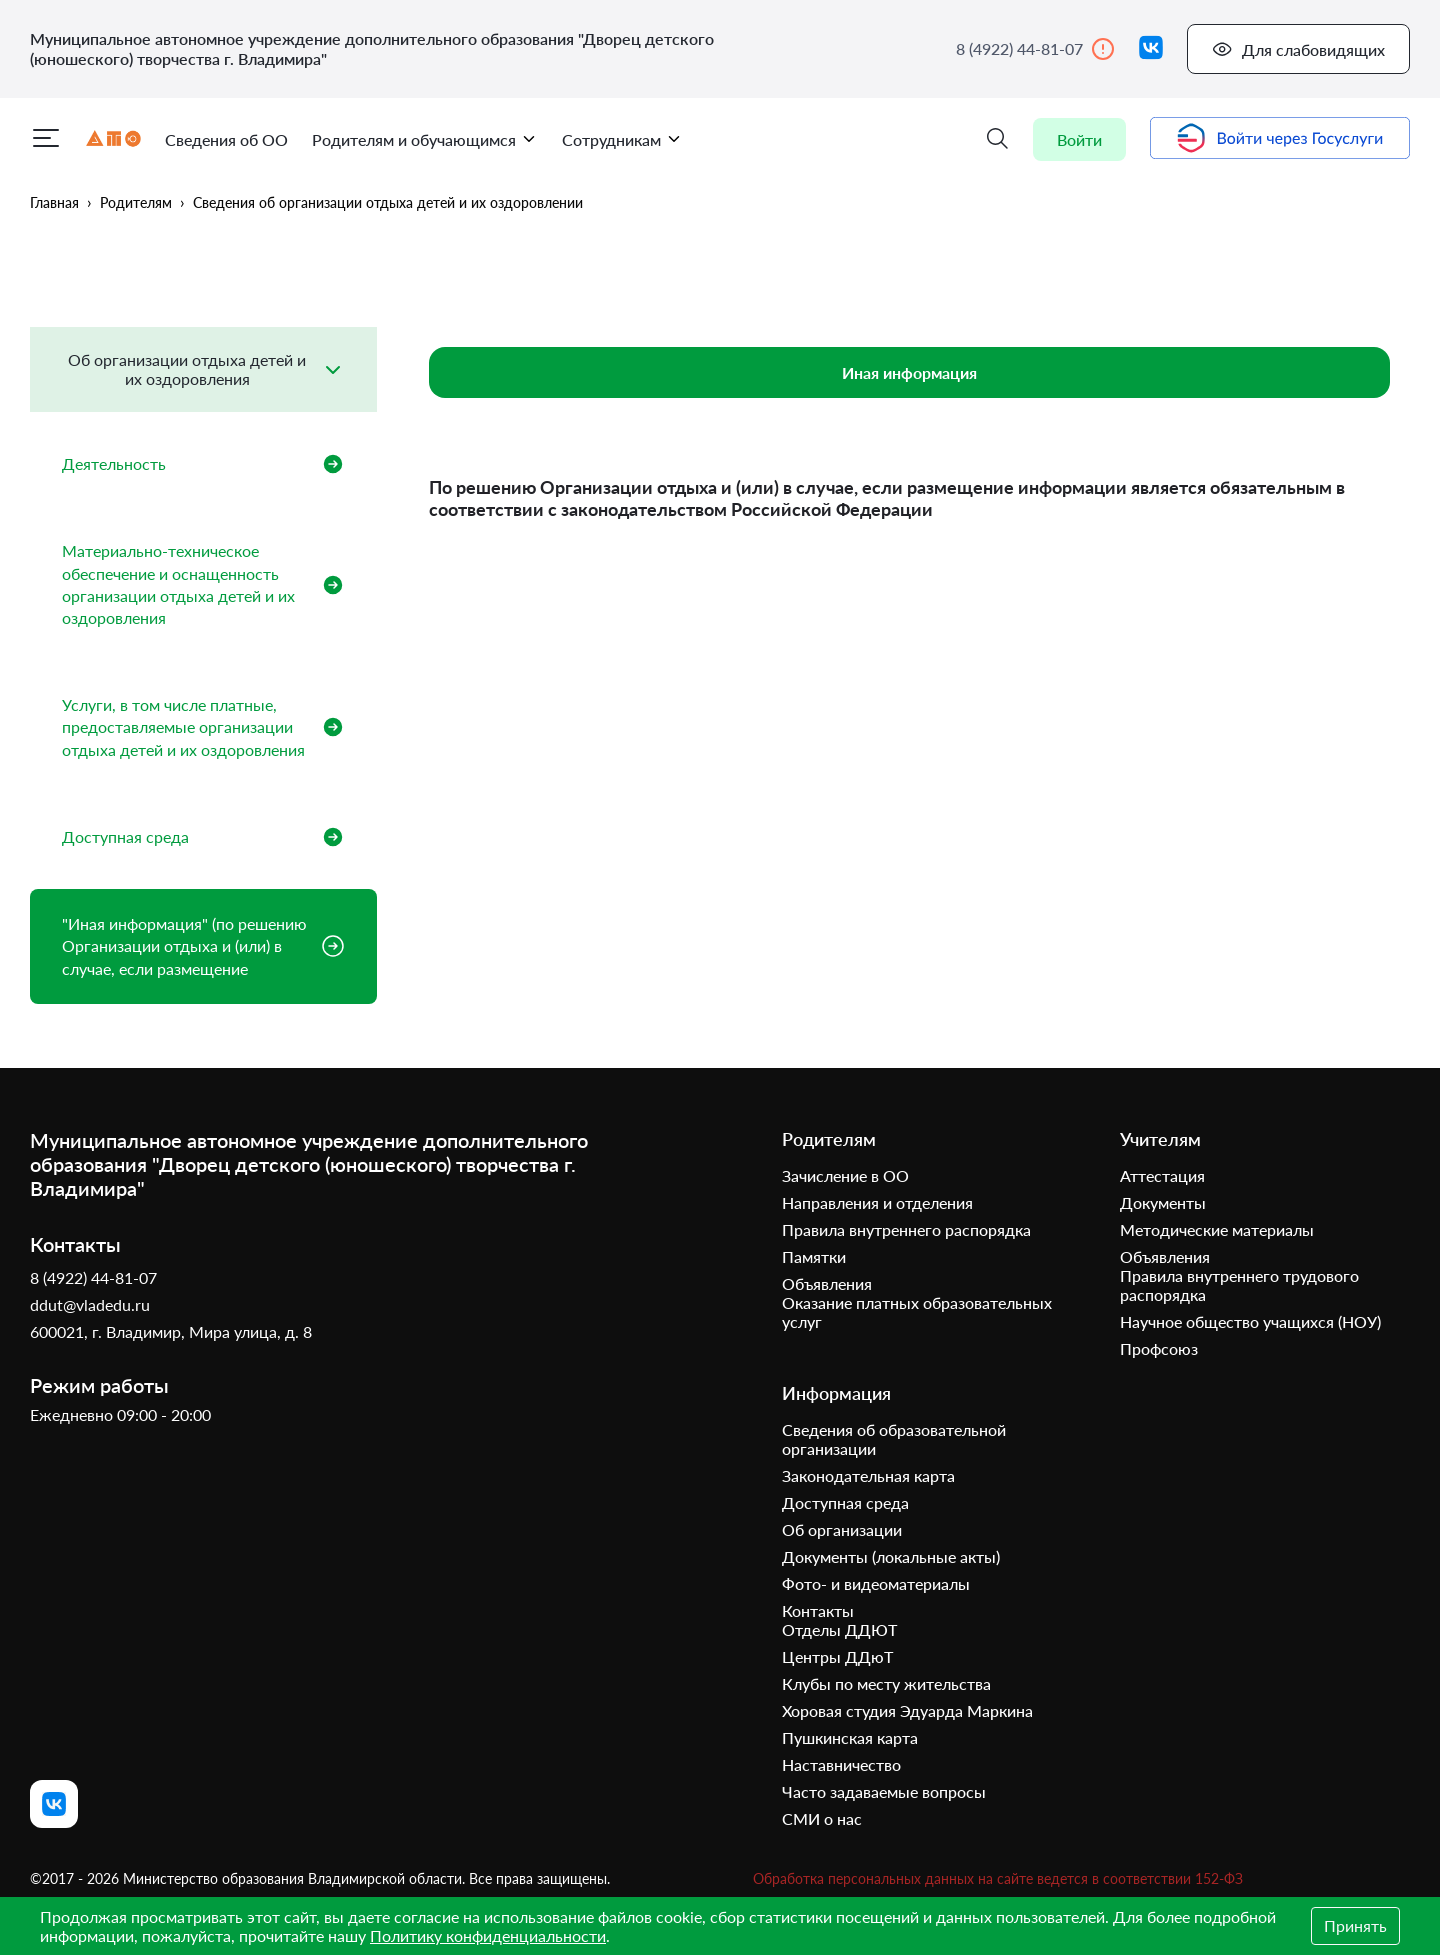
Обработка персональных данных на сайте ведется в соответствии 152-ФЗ (998, 1878)
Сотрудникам (622, 139)
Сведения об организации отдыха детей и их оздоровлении (388, 202)
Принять (1355, 1925)
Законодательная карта (868, 1475)
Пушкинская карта (850, 1737)
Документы (1163, 1202)
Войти (1079, 139)
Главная (54, 202)
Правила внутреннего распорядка (906, 1229)
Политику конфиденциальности (488, 1935)
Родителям (136, 202)
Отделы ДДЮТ (839, 1629)
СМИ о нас (822, 1818)
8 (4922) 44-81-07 (1035, 49)
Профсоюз (1159, 1348)
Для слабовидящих (1298, 49)
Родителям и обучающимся (425, 139)
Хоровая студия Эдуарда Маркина (907, 1710)
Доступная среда (845, 1502)
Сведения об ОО (226, 139)
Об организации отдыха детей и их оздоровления (187, 368)
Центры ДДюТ (837, 1656)
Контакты (818, 1610)
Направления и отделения (877, 1202)
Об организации (842, 1529)
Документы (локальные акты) (891, 1556)
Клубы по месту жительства (886, 1683)
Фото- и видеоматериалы (876, 1583)
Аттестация (1162, 1175)
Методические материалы (1217, 1229)
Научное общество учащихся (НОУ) (1250, 1321)
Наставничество (841, 1764)
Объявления (827, 1283)
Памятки (814, 1256)
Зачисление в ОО (845, 1175)
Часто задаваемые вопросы (884, 1791)
